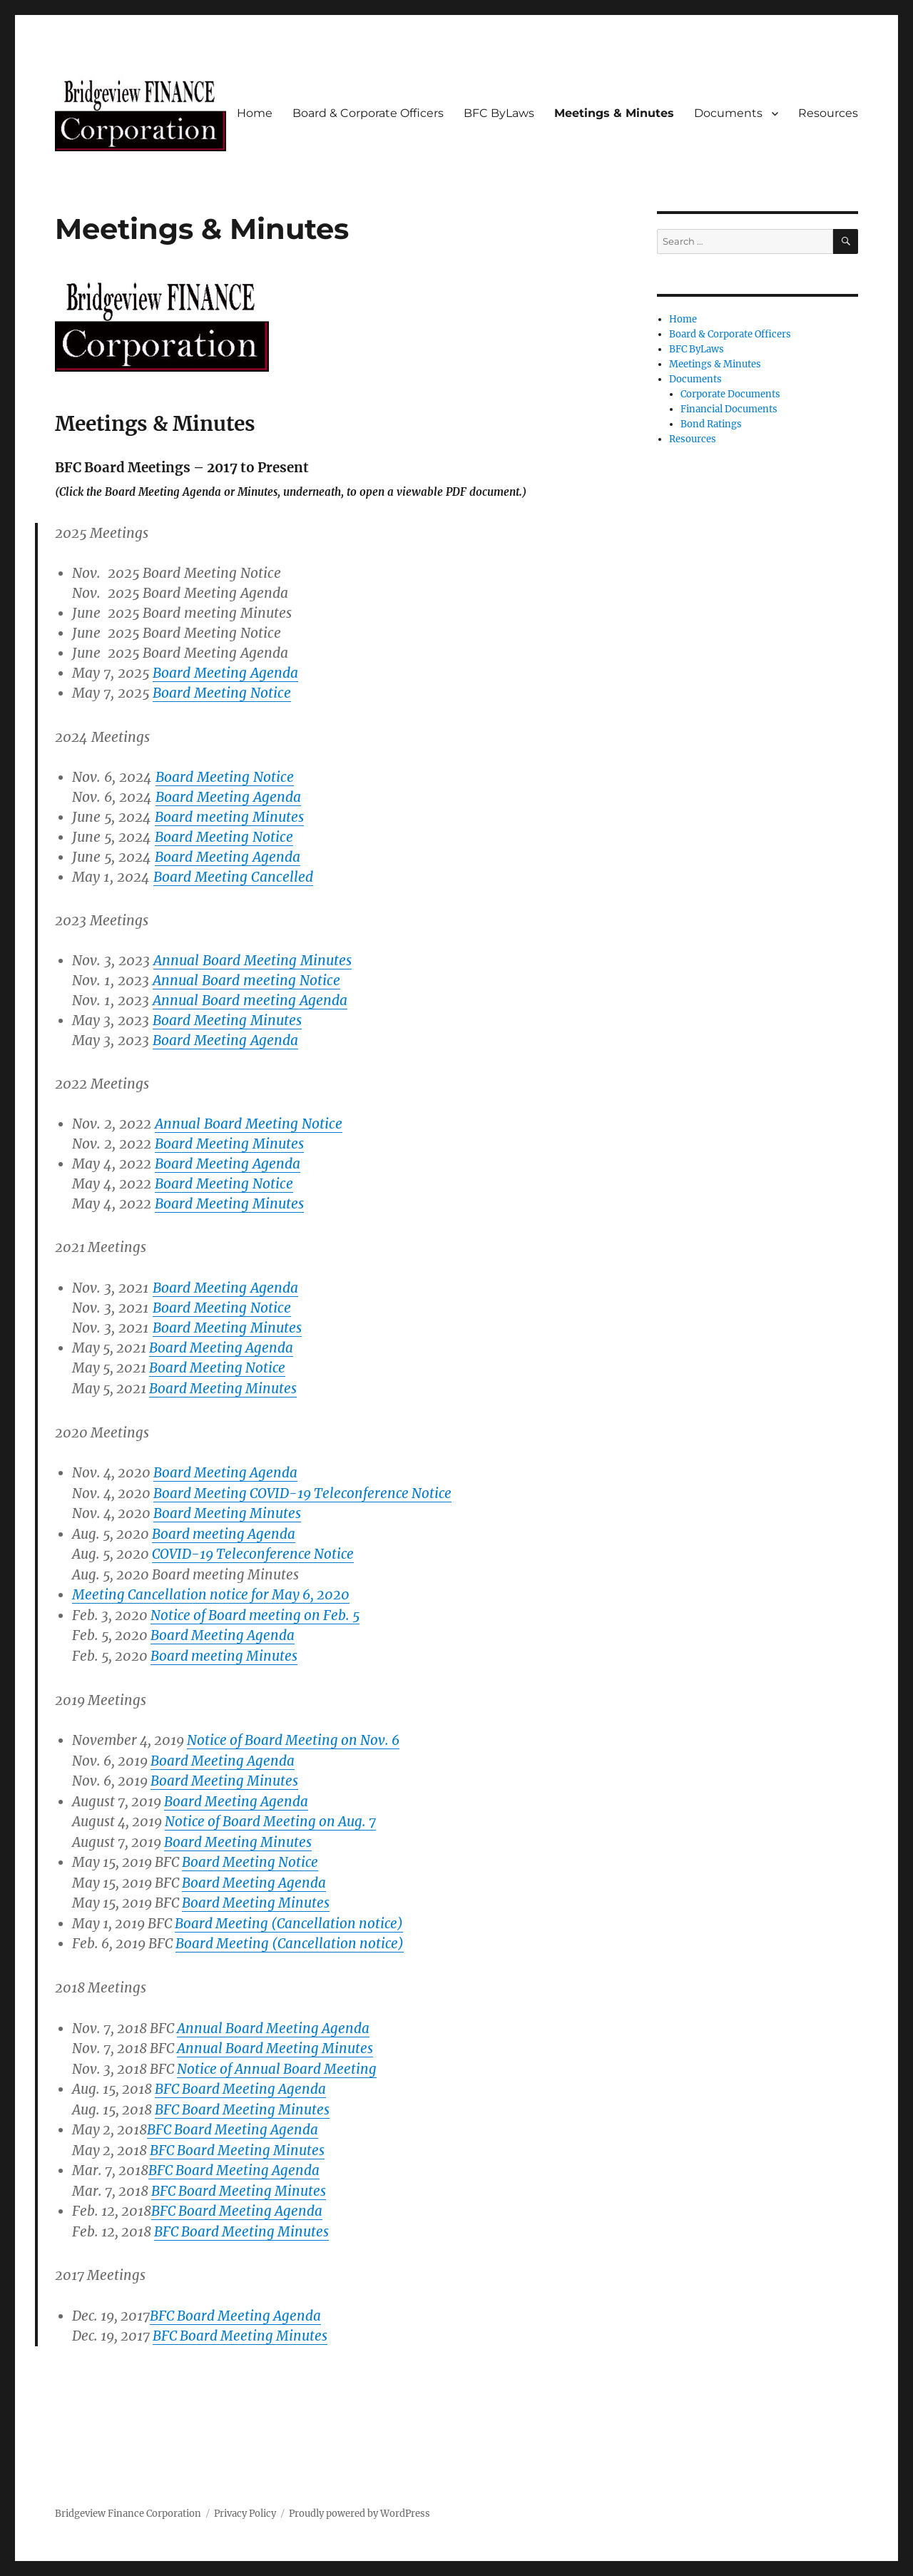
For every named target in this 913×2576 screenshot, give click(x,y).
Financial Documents (728, 409)
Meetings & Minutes (614, 113)
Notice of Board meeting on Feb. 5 (255, 1615)
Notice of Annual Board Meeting (277, 2069)
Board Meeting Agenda (225, 1287)
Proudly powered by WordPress (359, 2514)
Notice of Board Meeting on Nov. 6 (293, 1740)
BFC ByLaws (499, 113)
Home (254, 113)
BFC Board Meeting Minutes (237, 2150)
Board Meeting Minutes (224, 1781)
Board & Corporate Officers (368, 113)
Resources (828, 113)
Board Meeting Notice (222, 1307)
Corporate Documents (730, 394)
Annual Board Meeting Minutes (252, 960)
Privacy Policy (245, 2514)
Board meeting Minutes (224, 1656)
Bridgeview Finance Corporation (128, 2514)
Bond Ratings (711, 424)
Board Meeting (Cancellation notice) (289, 1943)
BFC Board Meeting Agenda (232, 2130)
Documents (728, 113)
